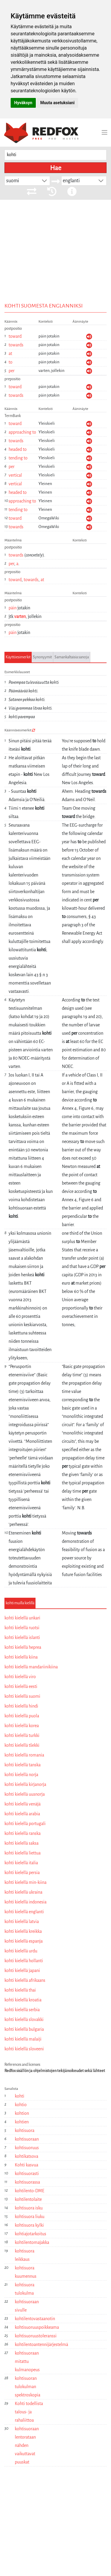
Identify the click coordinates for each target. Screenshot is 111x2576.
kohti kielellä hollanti (23, 1960)
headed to (18, 449)
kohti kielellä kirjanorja (25, 1784)
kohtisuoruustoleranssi (36, 2336)
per (12, 370)
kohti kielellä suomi (22, 1696)
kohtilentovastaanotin (35, 2318)
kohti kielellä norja (21, 1774)
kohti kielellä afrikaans (24, 1980)
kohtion (22, 2113)
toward (15, 336)
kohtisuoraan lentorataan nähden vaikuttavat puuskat (27, 2445)
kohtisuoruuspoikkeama (37, 2327)
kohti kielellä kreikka (23, 1931)
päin (13, 607)
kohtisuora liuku (29, 2216)
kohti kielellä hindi (21, 1706)
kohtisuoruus (27, 2147)
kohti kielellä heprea (22, 1647)
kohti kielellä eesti (20, 1686)
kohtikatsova (26, 2156)
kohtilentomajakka (32, 2242)
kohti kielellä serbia (22, 2009)
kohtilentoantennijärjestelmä (41, 2344)
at (10, 353)
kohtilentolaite (28, 2199)
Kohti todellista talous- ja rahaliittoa (29, 2412)
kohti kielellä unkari (22, 1618)
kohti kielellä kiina (21, 1657)
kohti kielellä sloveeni (24, 2048)
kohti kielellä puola (21, 1715)
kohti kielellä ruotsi (21, 1627)
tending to (18, 458)
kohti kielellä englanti (24, 1911)
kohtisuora (24, 2130)
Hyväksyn (23, 102)
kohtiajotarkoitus (30, 2233)
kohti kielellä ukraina (23, 1892)
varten (20, 616)
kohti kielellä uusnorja (24, 1794)
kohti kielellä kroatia (22, 2000)
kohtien (22, 2122)
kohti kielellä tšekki (21, 1745)
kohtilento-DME (29, 2190)
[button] (44, 180)
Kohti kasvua (26, 2165)
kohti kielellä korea (21, 1725)
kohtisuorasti (27, 2173)
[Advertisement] (55, 260)
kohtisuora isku (29, 2208)
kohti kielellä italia (21, 1862)
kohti (19, 2096)
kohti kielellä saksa (21, 1843)
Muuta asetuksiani (57, 102)
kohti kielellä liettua (22, 1853)
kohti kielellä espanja (23, 1941)
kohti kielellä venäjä (22, 1804)
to (10, 362)
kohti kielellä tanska (22, 1764)
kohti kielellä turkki (21, 1735)
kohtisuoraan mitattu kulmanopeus (27, 2361)
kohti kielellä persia (22, 1872)
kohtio (21, 2104)
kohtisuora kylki (29, 2225)
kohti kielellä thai (20, 1990)
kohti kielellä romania (24, 1755)
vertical (15, 475)
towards (16, 345)
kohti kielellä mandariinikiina (31, 1667)
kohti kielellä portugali (25, 1823)
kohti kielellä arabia (22, 1813)
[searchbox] (55, 155)
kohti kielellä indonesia (25, 1902)
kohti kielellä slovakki (24, 2019)
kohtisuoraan (27, 2139)
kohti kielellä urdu (20, 1951)
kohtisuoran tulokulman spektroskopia (27, 2386)
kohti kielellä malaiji (22, 2039)
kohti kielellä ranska (22, 1833)
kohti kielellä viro (20, 1676)
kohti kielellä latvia (21, 1921)
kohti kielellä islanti (22, 1637)
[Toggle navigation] (104, 132)
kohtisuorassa (27, 2182)
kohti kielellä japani (22, 1970)
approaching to (22, 432)
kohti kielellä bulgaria (24, 2029)
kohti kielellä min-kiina (25, 1882)
